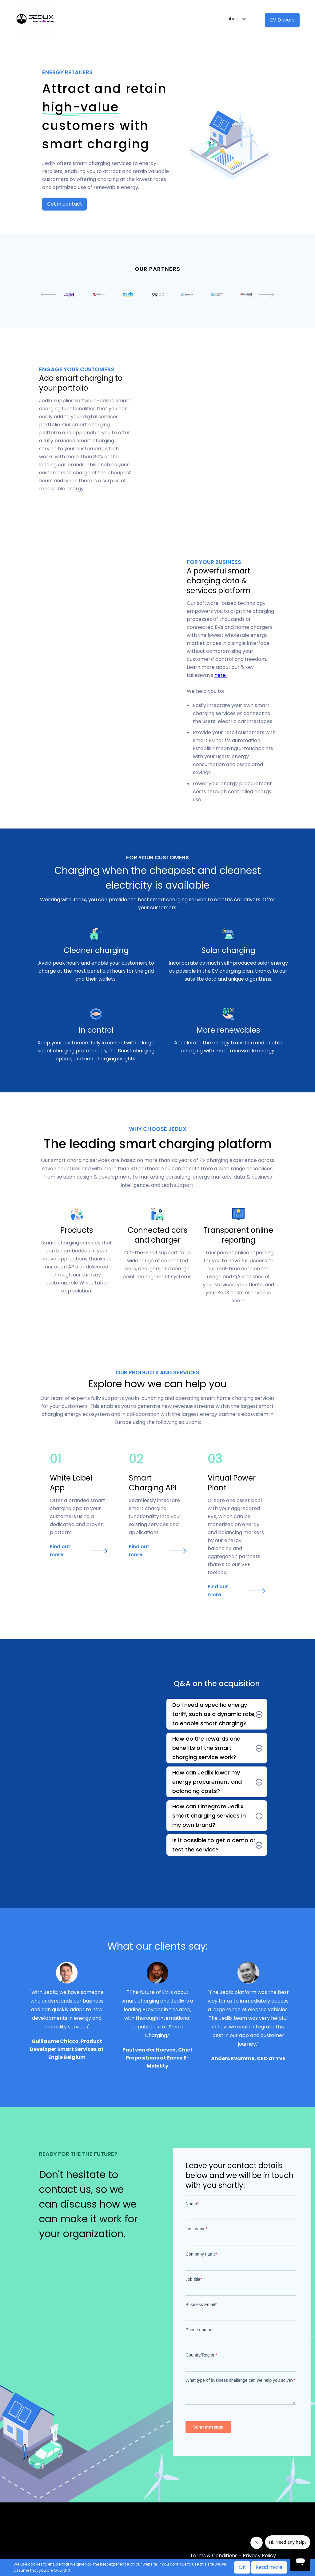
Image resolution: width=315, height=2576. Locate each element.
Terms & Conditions (213, 2555)
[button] (238, 18)
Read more (269, 2567)
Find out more (60, 1550)
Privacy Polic (258, 2555)
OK (242, 2567)
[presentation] (48, 294)
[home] (117, 20)
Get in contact (64, 203)
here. (220, 675)
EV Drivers (282, 19)
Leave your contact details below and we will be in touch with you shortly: (239, 2175)
